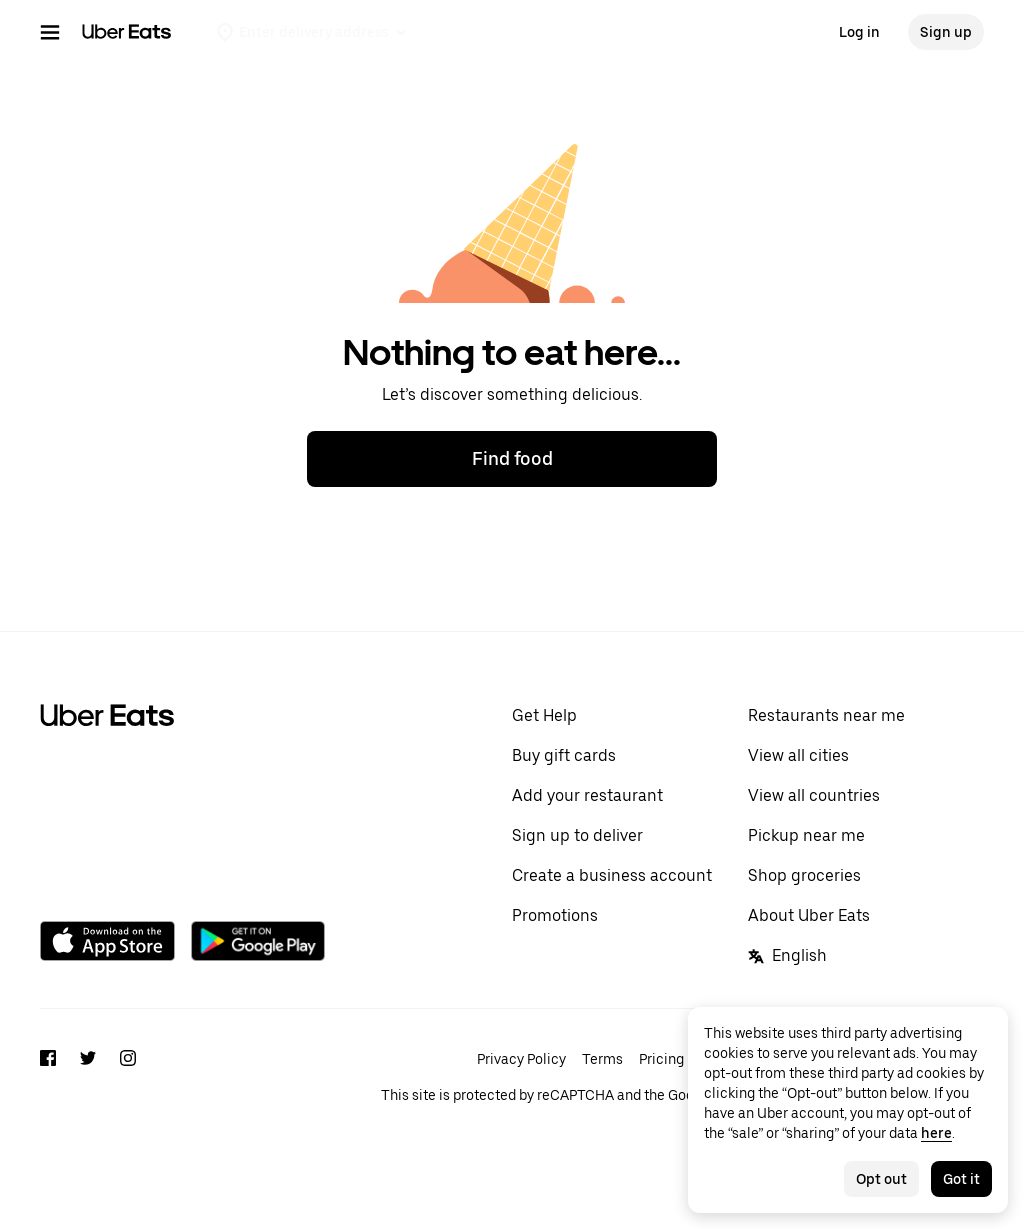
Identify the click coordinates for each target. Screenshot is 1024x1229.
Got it (961, 1179)
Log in (859, 32)
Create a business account (612, 875)
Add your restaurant (587, 795)
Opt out (881, 1179)
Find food (512, 458)
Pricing (661, 1059)
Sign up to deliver (577, 835)
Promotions (555, 915)
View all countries (814, 795)
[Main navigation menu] (50, 32)
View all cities (798, 755)
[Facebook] (48, 1095)
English (787, 955)
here (936, 1133)
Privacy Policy (521, 1059)
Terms (602, 1059)
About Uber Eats (809, 915)
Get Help (544, 715)
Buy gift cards (564, 755)
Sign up (946, 32)
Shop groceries (804, 875)
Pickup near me (806, 835)
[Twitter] (88, 1095)
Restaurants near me (826, 715)
